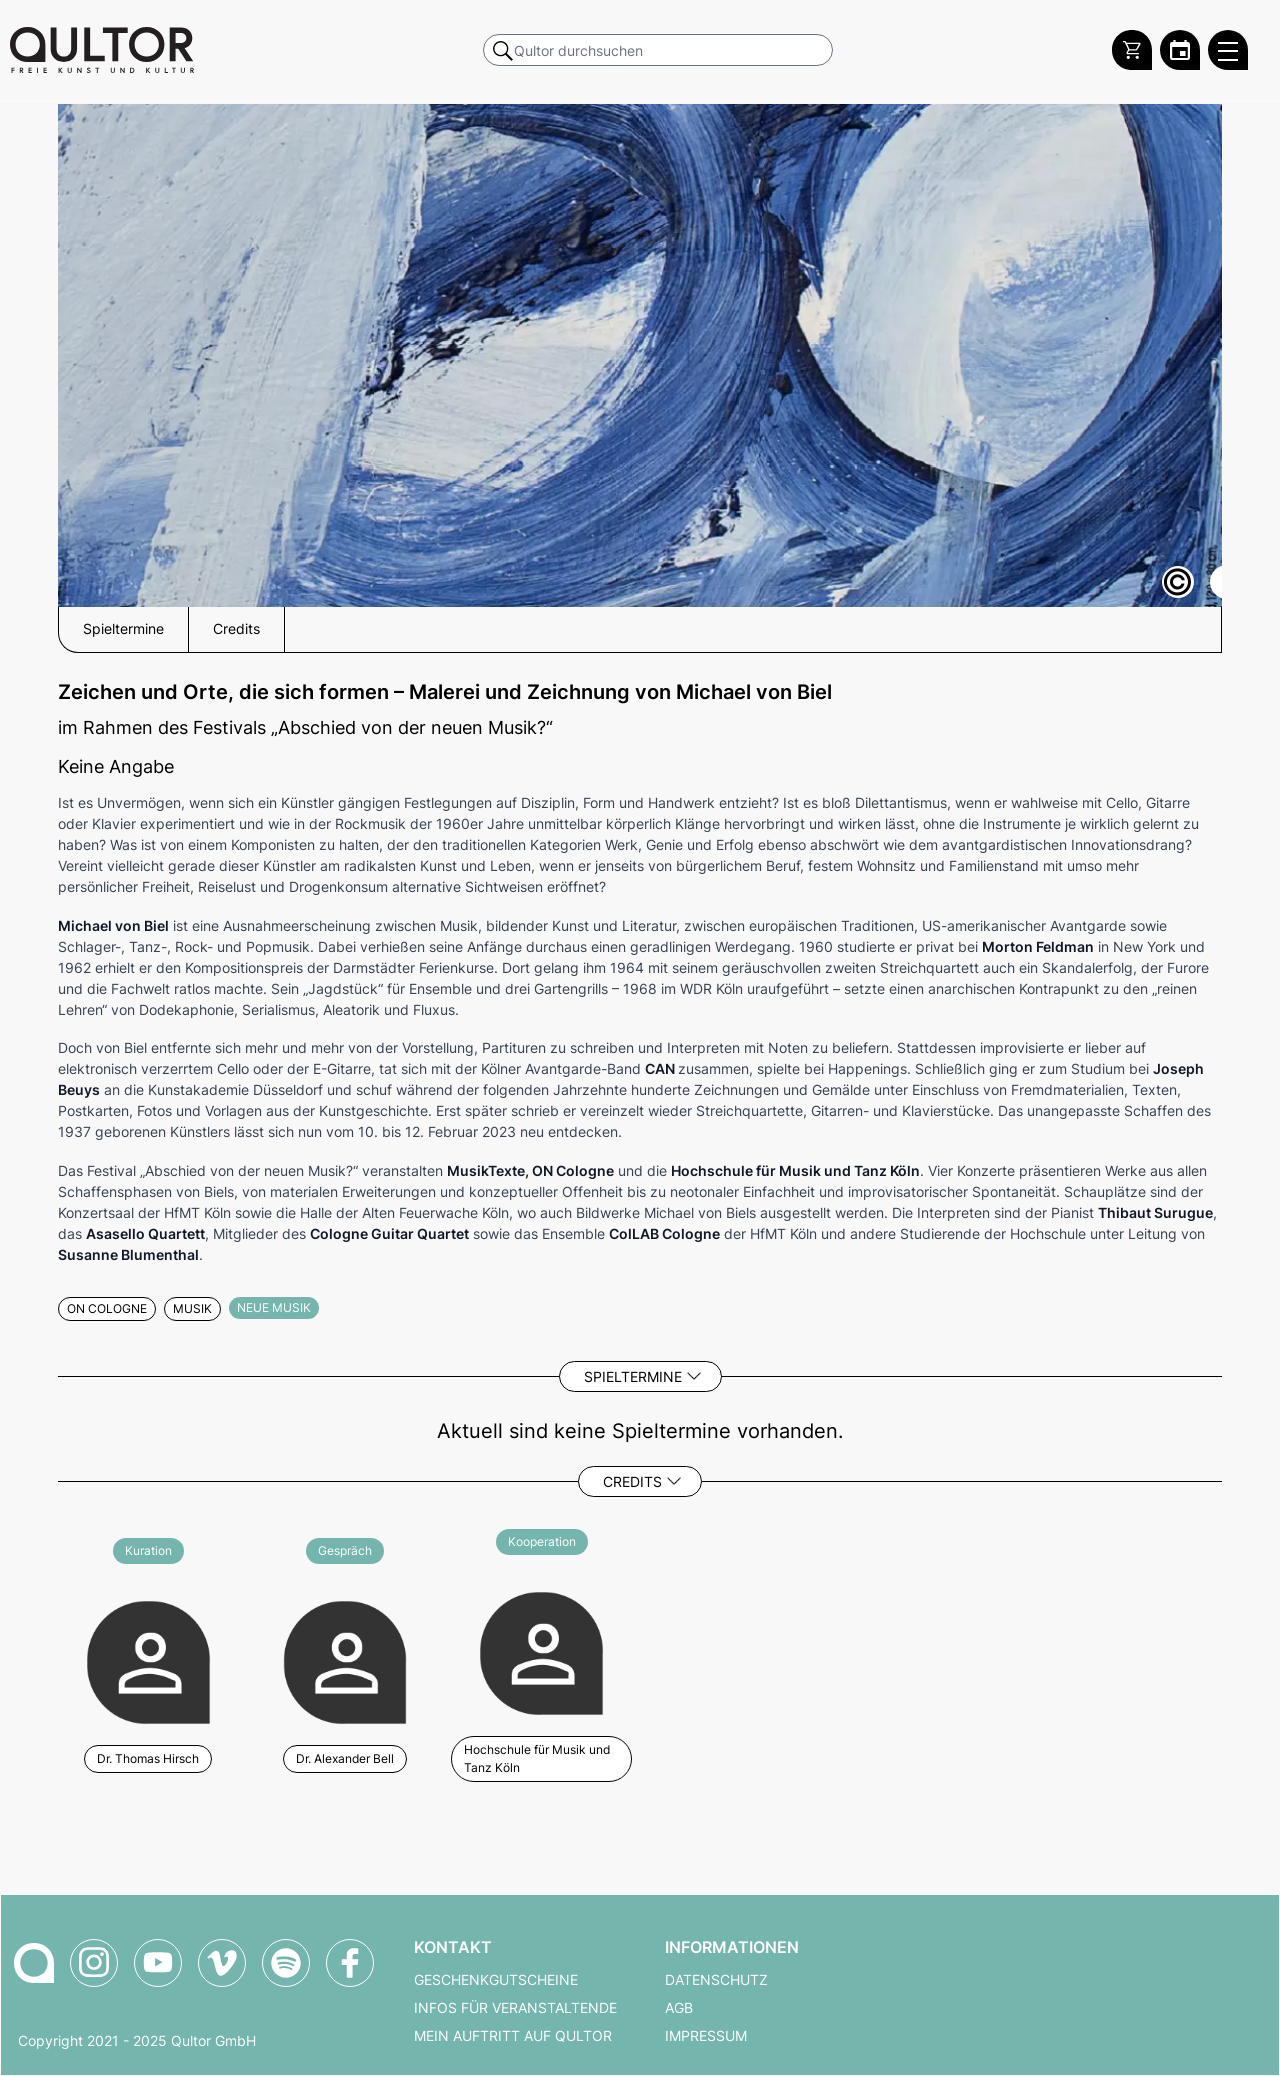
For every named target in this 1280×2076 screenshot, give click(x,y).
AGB (679, 2008)
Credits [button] (236, 629)
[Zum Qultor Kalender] (1180, 50)
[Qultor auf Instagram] (94, 1963)
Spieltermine (633, 1376)
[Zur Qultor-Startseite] (34, 1963)
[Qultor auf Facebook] (350, 1963)
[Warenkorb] (1132, 50)
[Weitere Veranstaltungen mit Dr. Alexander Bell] (345, 1659)
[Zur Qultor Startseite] (102, 50)
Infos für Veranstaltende (515, 2008)
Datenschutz (716, 1980)
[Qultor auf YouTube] (158, 1963)
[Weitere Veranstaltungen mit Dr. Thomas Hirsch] (148, 1659)
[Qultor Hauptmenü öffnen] (1228, 50)
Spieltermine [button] (123, 629)
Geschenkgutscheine (496, 1980)
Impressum (706, 2036)
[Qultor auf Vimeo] (222, 1963)
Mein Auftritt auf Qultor (513, 2036)
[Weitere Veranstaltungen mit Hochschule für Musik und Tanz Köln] (541, 1659)
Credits (632, 1481)
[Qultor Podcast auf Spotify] (286, 1963)
